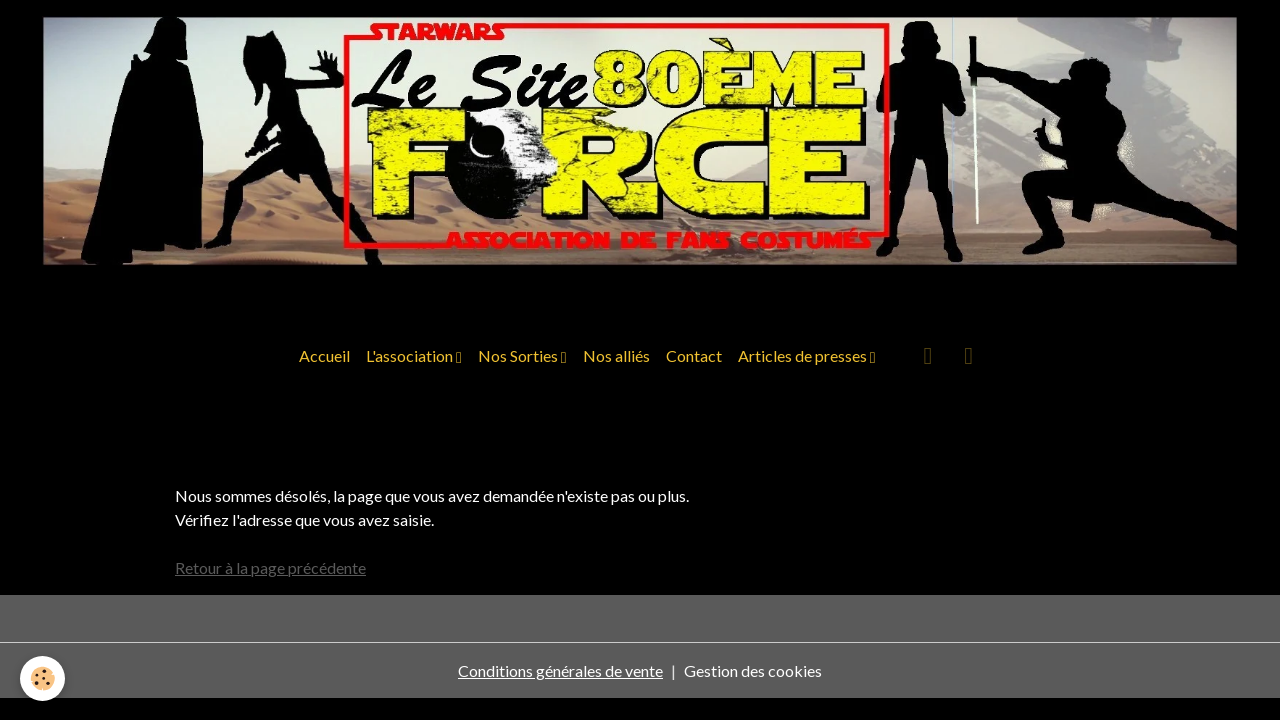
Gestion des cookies (753, 670)
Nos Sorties (519, 355)
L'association (411, 355)
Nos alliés (616, 355)
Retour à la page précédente (270, 567)
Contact (694, 355)
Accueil (324, 355)
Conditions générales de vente (560, 670)
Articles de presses (804, 355)
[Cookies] (42, 678)
